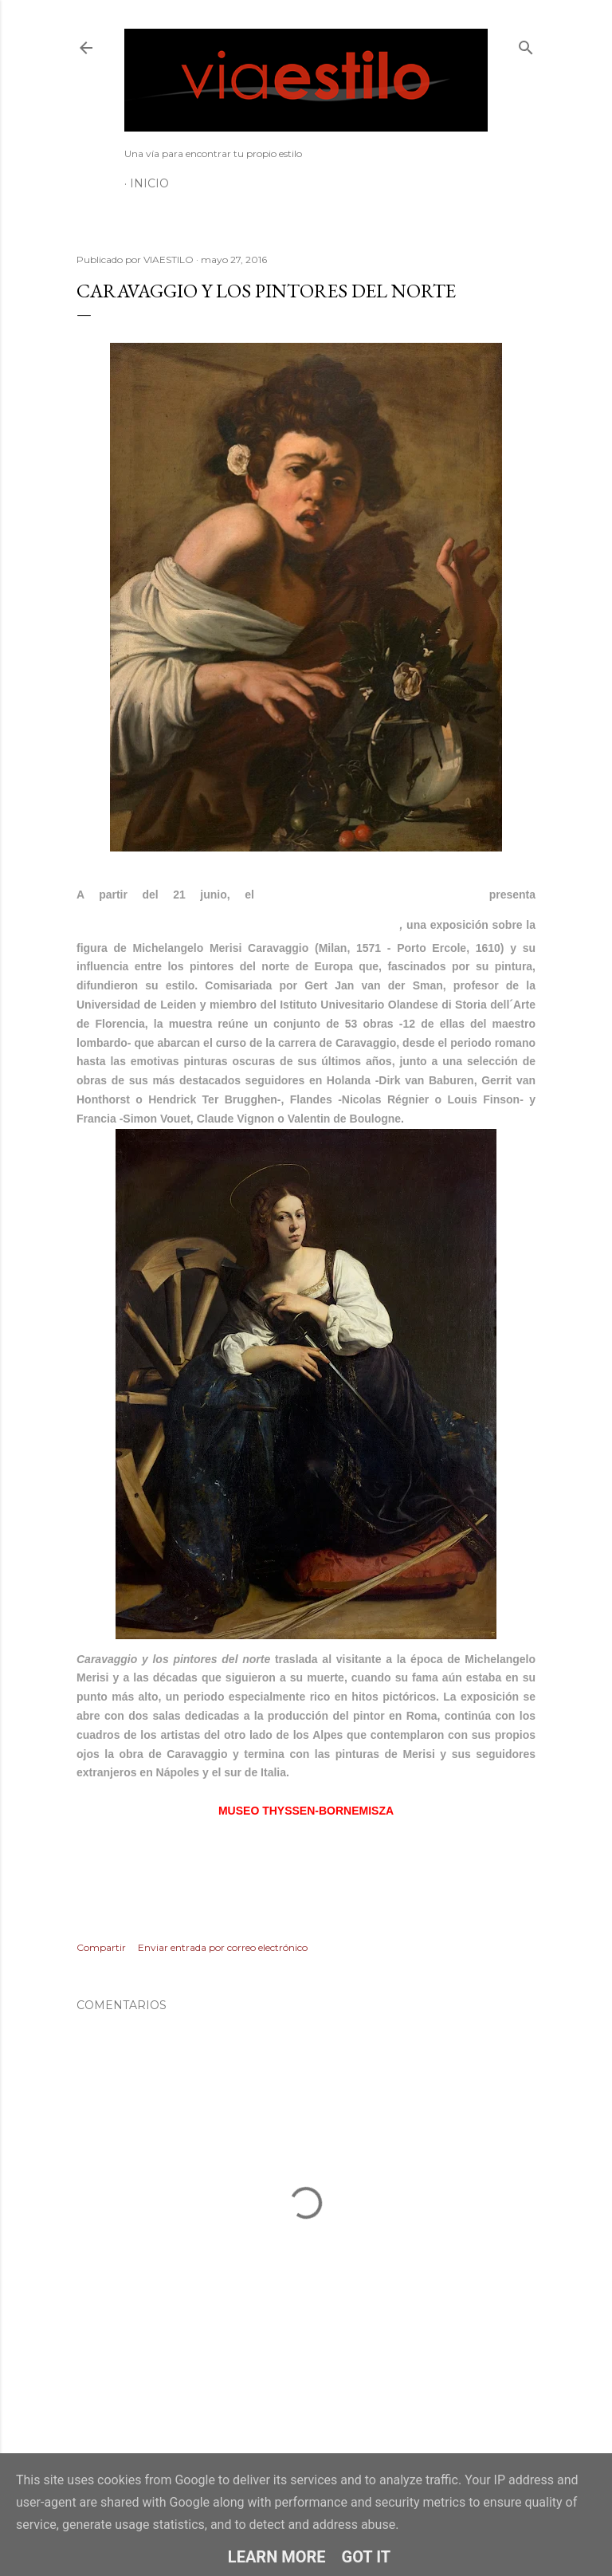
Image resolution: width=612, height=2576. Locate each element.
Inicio (149, 183)
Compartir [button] (101, 1947)
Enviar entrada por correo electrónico (223, 1947)
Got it (366, 2556)
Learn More (277, 2556)
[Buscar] (526, 44)
